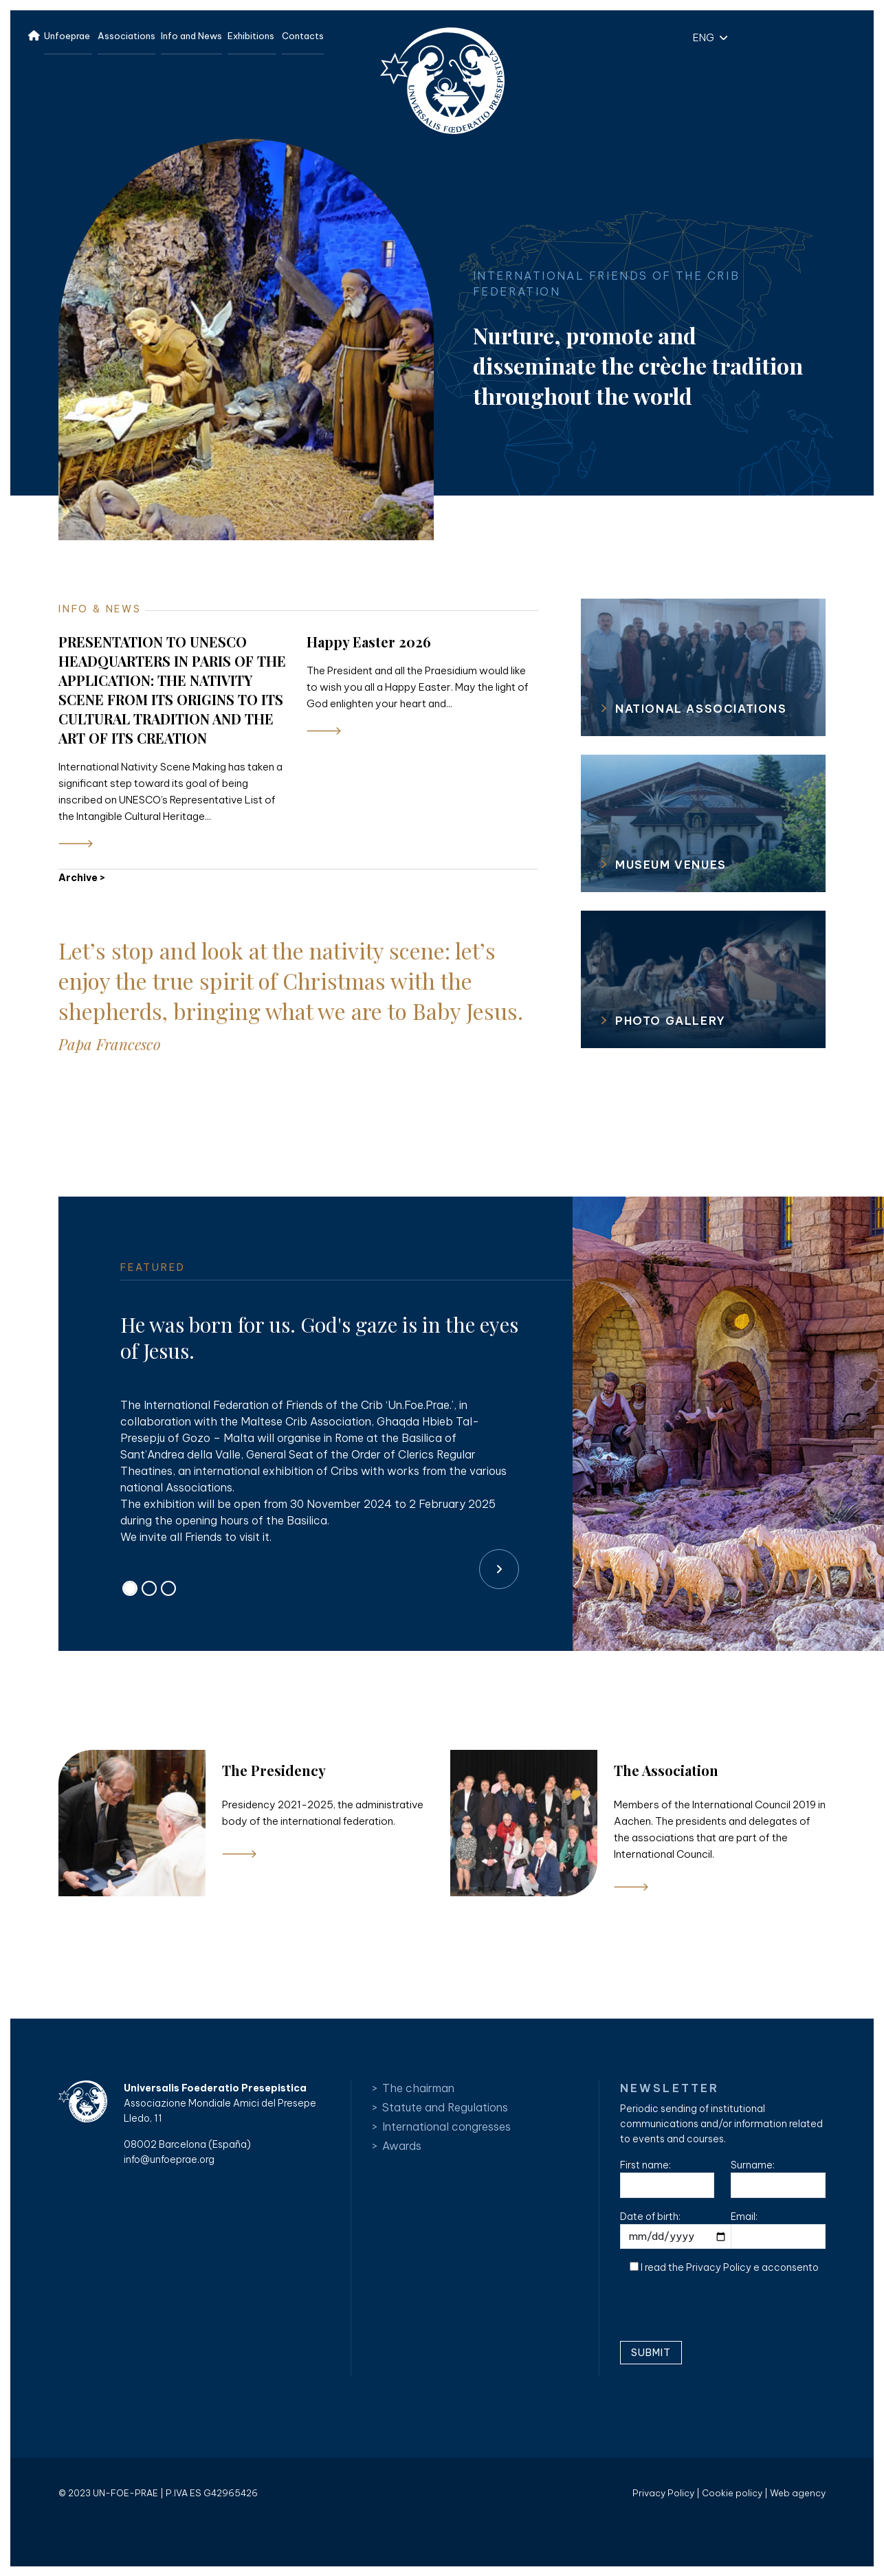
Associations (126, 35)
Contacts (303, 35)
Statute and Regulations (445, 2107)
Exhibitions (251, 35)
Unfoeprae (67, 35)
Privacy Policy (718, 2267)
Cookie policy (732, 2492)
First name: (667, 2178)
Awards (401, 2146)
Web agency (798, 2492)
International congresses (446, 2126)
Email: (778, 2230)
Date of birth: (678, 2230)
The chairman (418, 2088)
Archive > (81, 877)
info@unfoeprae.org (169, 2159)
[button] (706, 36)
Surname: (778, 2178)
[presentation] (724, 2313)
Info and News (191, 35)
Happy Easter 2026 (369, 641)
